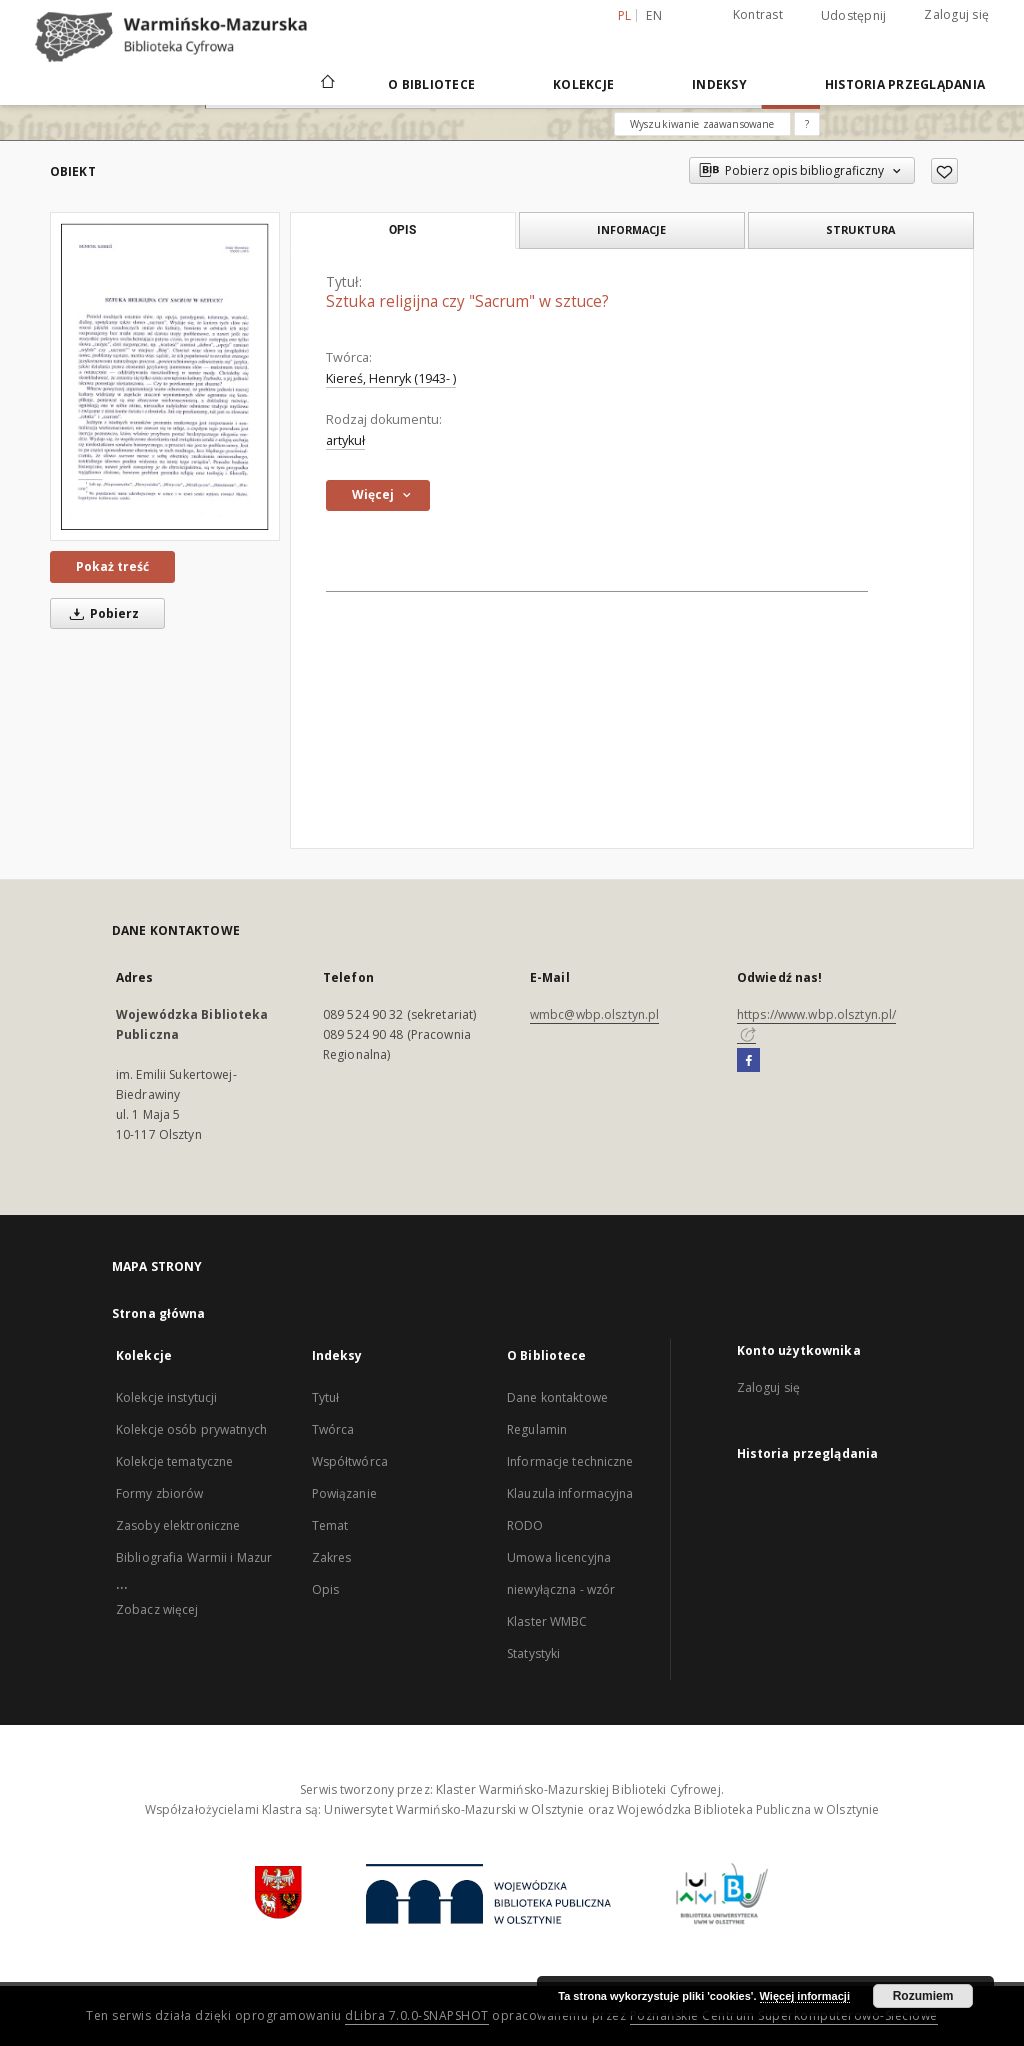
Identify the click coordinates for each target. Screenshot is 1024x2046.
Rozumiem (923, 1996)
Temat (330, 1525)
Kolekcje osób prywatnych (191, 1429)
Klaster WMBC (547, 1621)
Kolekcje (583, 84)
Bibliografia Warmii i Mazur (194, 1557)
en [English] (654, 15)
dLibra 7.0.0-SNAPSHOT (417, 2015)
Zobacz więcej (157, 1609)
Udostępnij (854, 16)
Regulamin (537, 1429)
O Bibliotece (431, 84)
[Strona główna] (326, 84)
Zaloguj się (956, 14)
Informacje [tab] (631, 229)
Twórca (333, 1429)
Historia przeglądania (905, 84)
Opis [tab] (402, 230)
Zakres (332, 1557)
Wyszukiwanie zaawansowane (702, 124)
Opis (325, 1589)
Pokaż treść (112, 566)
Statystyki (533, 1653)
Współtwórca (350, 1461)
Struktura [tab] (860, 229)
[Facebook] (748, 1061)
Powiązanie (344, 1493)
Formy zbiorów (160, 1493)
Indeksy (719, 84)
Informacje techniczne (570, 1461)
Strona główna (159, 1313)
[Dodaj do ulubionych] (944, 171)
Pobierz (101, 613)
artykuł (345, 440)
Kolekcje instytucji (166, 1397)
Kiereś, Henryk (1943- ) (391, 378)
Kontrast (758, 14)
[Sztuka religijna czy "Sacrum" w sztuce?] (165, 376)
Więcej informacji (805, 1996)
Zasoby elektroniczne (178, 1525)
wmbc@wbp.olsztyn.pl (594, 1014)
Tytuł (326, 1397)
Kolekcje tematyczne (174, 1461)
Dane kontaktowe (557, 1397)
